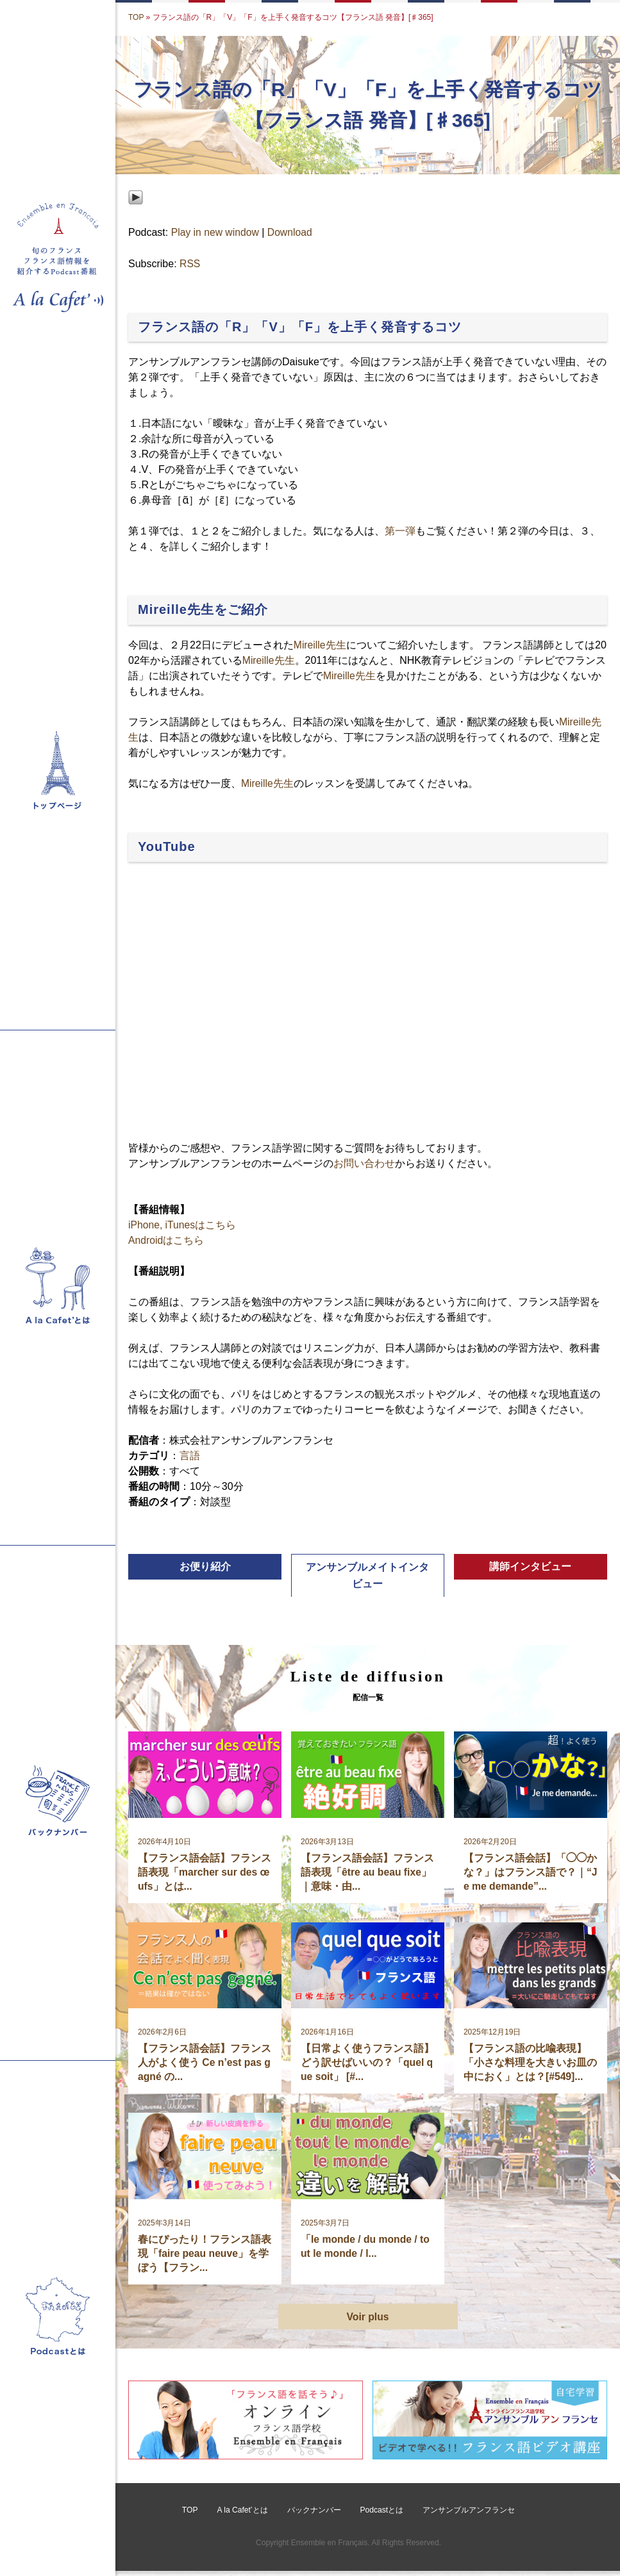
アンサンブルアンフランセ (469, 2515)
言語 (190, 1455)
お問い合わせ (364, 1163)
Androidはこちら (166, 1240)
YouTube (167, 846)
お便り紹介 (205, 1567)
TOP (136, 17)
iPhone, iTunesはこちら (182, 1224)
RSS (190, 263)
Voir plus (367, 2321)
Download (291, 232)
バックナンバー (313, 2515)
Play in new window (216, 232)
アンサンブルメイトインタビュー (367, 1576)
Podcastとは (381, 2515)
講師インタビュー (530, 1567)
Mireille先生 (320, 645)
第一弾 (400, 531)
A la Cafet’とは (242, 2515)
